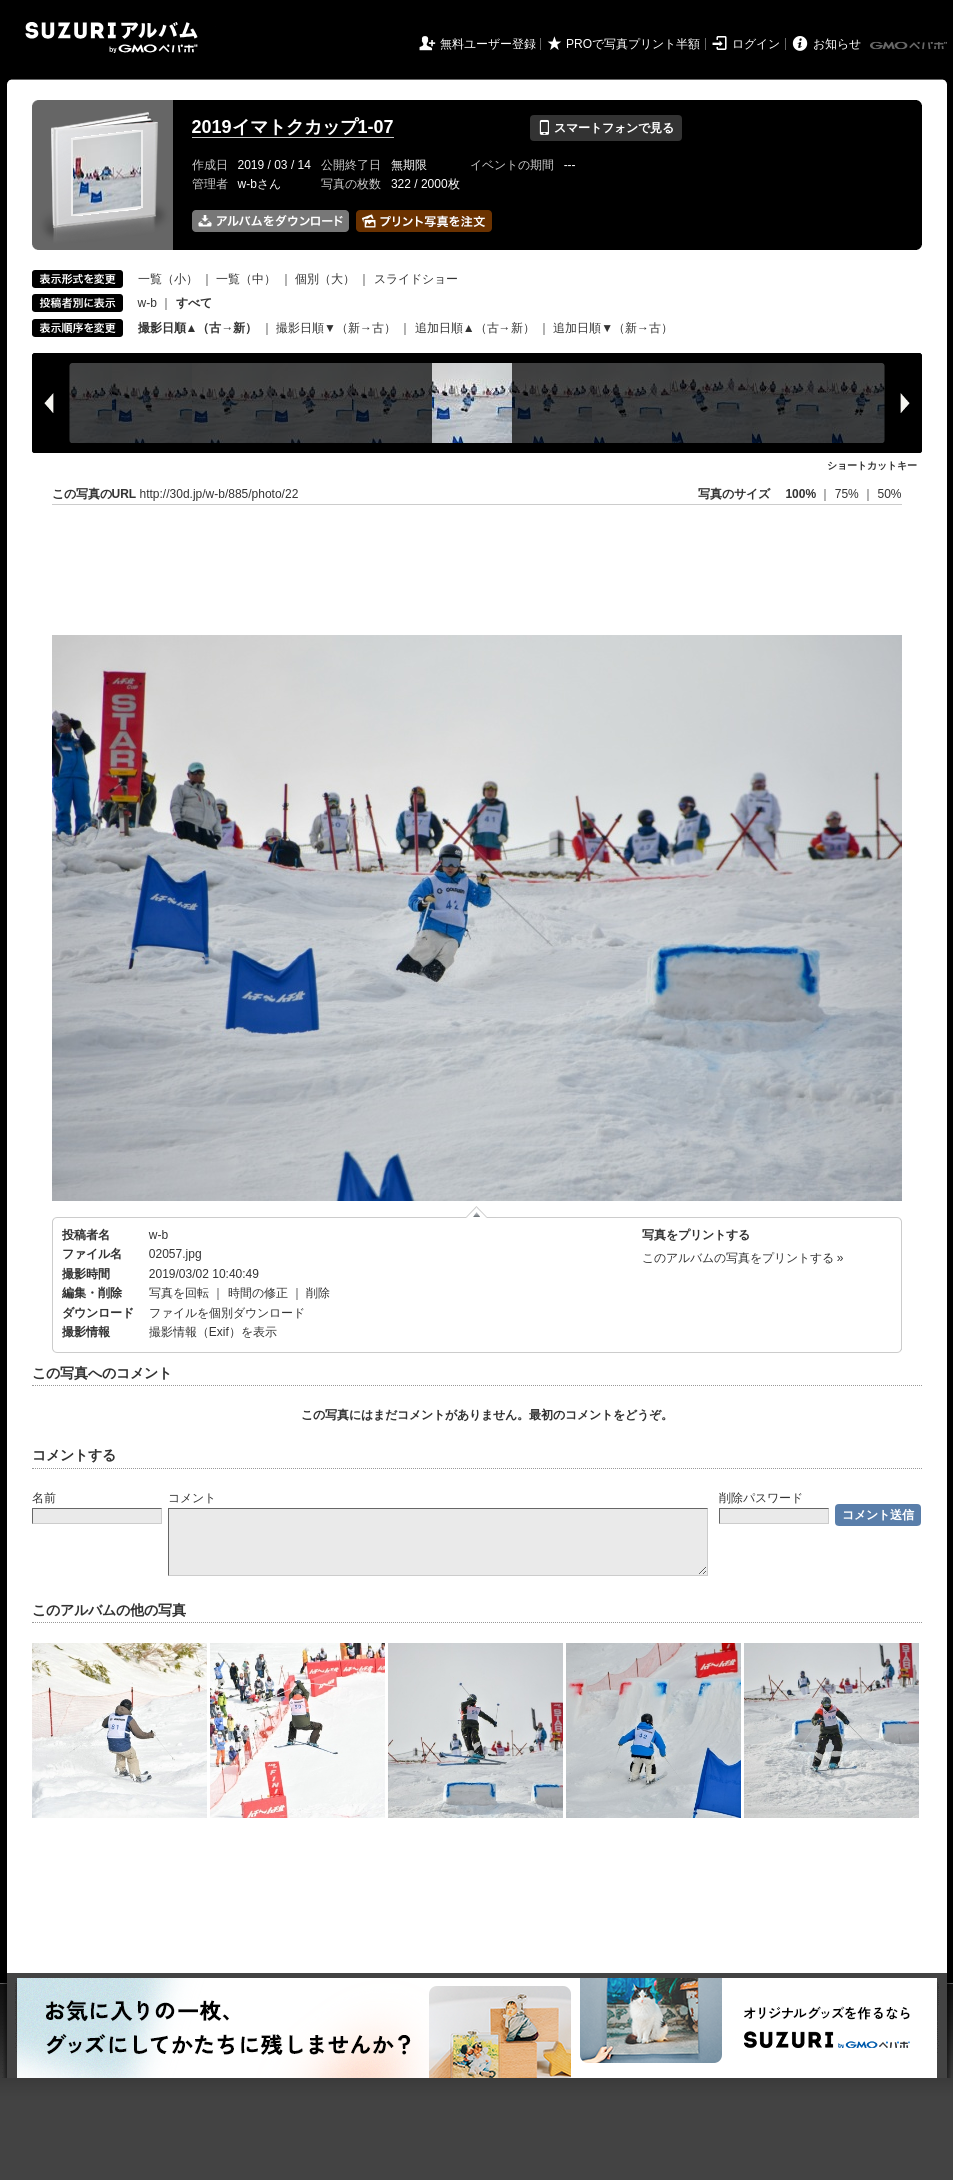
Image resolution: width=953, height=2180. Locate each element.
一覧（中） (246, 279)
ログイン (756, 44)
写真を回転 (179, 1293)
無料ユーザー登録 (488, 44)
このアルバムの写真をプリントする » (743, 1258)
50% (889, 494)
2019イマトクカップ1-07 (293, 127)
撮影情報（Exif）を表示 (213, 1332)
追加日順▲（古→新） (475, 328)
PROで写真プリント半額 (633, 44)
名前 (44, 1498)
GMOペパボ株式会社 (910, 46)
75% (848, 494)
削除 (318, 1293)
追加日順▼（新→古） (613, 328)
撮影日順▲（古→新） (198, 328)
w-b (147, 303)
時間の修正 (258, 1293)
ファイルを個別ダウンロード (227, 1313)
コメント (192, 1498)
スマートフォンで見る (605, 128)
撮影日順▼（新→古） (336, 328)
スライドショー (416, 279)
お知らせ (837, 44)
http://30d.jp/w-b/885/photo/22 (219, 494)
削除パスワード (761, 1498)
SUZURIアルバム (111, 37)
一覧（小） (168, 279)
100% (800, 494)
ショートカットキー (872, 465)
